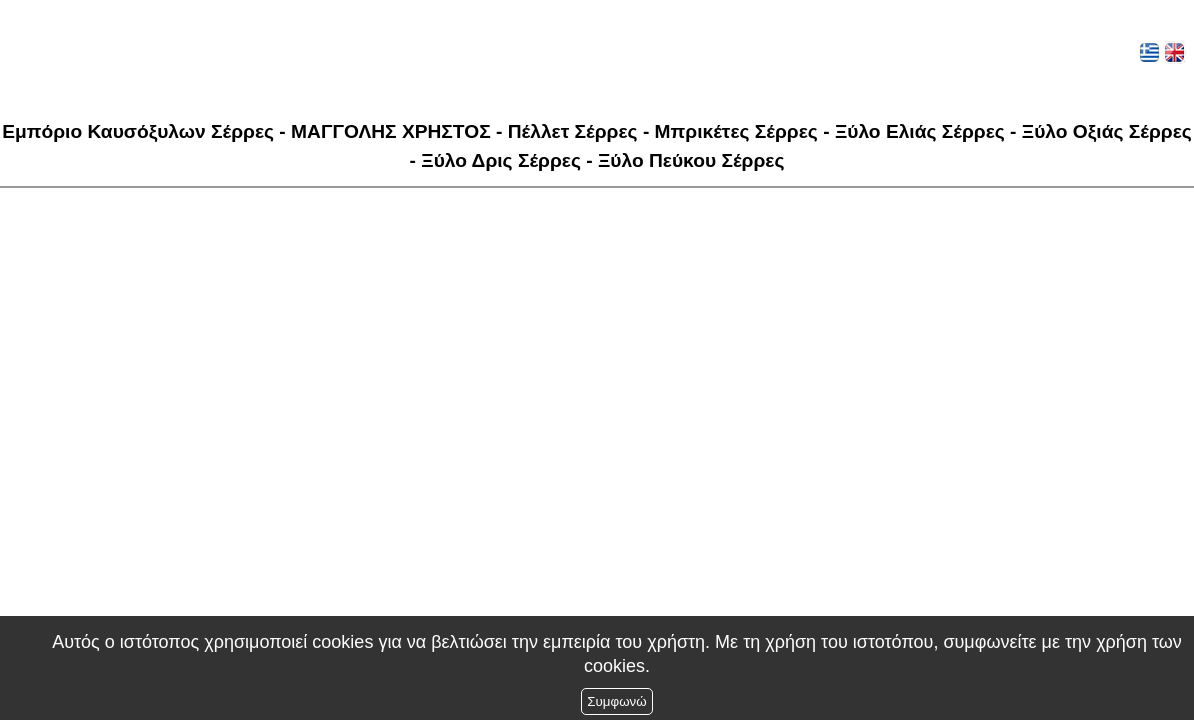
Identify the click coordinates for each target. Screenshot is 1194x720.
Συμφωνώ (616, 701)
